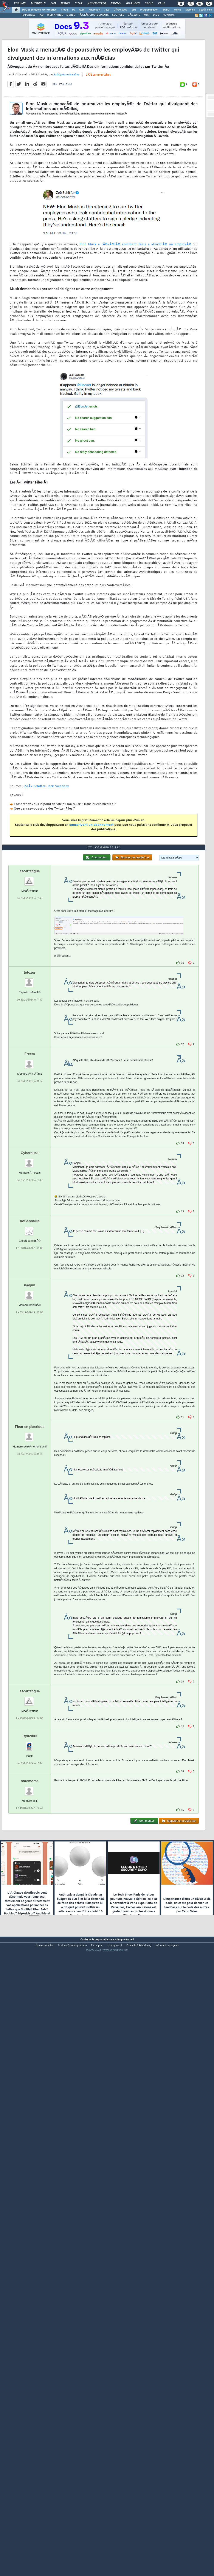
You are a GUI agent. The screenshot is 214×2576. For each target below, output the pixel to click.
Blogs (65, 3)
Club (161, 3)
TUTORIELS (28, 15)
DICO (156, 15)
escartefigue (29, 1113)
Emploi (115, 3)
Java (106, 9)
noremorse (30, 2023)
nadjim (29, 1527)
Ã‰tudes (133, 3)
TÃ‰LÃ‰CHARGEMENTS (93, 15)
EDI (134, 9)
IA (73, 9)
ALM (81, 9)
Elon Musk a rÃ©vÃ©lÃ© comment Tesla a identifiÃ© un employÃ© (135, 325)
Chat (78, 3)
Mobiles (190, 9)
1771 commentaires (98, 155)
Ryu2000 (30, 1978)
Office (177, 9)
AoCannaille (29, 1463)
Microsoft (94, 9)
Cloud (64, 9)
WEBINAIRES (55, 15)
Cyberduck (30, 1395)
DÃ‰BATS (133, 15)
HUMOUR (169, 15)
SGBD (166, 9)
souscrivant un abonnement (91, 906)
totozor (30, 1214)
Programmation (149, 9)
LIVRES (70, 15)
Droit (148, 3)
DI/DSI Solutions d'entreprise (39, 9)
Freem (30, 1296)
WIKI (146, 15)
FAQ (53, 3)
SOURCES (118, 15)
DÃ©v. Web (120, 9)
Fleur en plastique (29, 1668)
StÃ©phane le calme (66, 155)
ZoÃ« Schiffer (35, 867)
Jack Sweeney (58, 867)
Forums (20, 3)
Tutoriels (38, 3)
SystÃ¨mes (205, 9)
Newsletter (96, 3)
